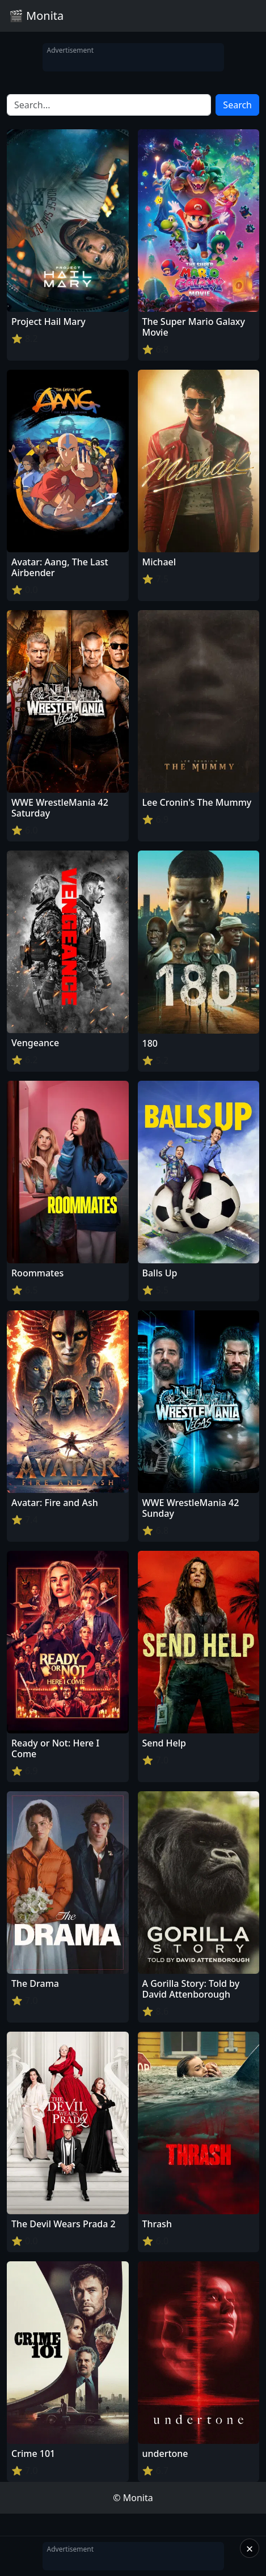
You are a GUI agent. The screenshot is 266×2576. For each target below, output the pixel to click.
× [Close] (250, 2548)
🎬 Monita (36, 15)
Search (237, 105)
